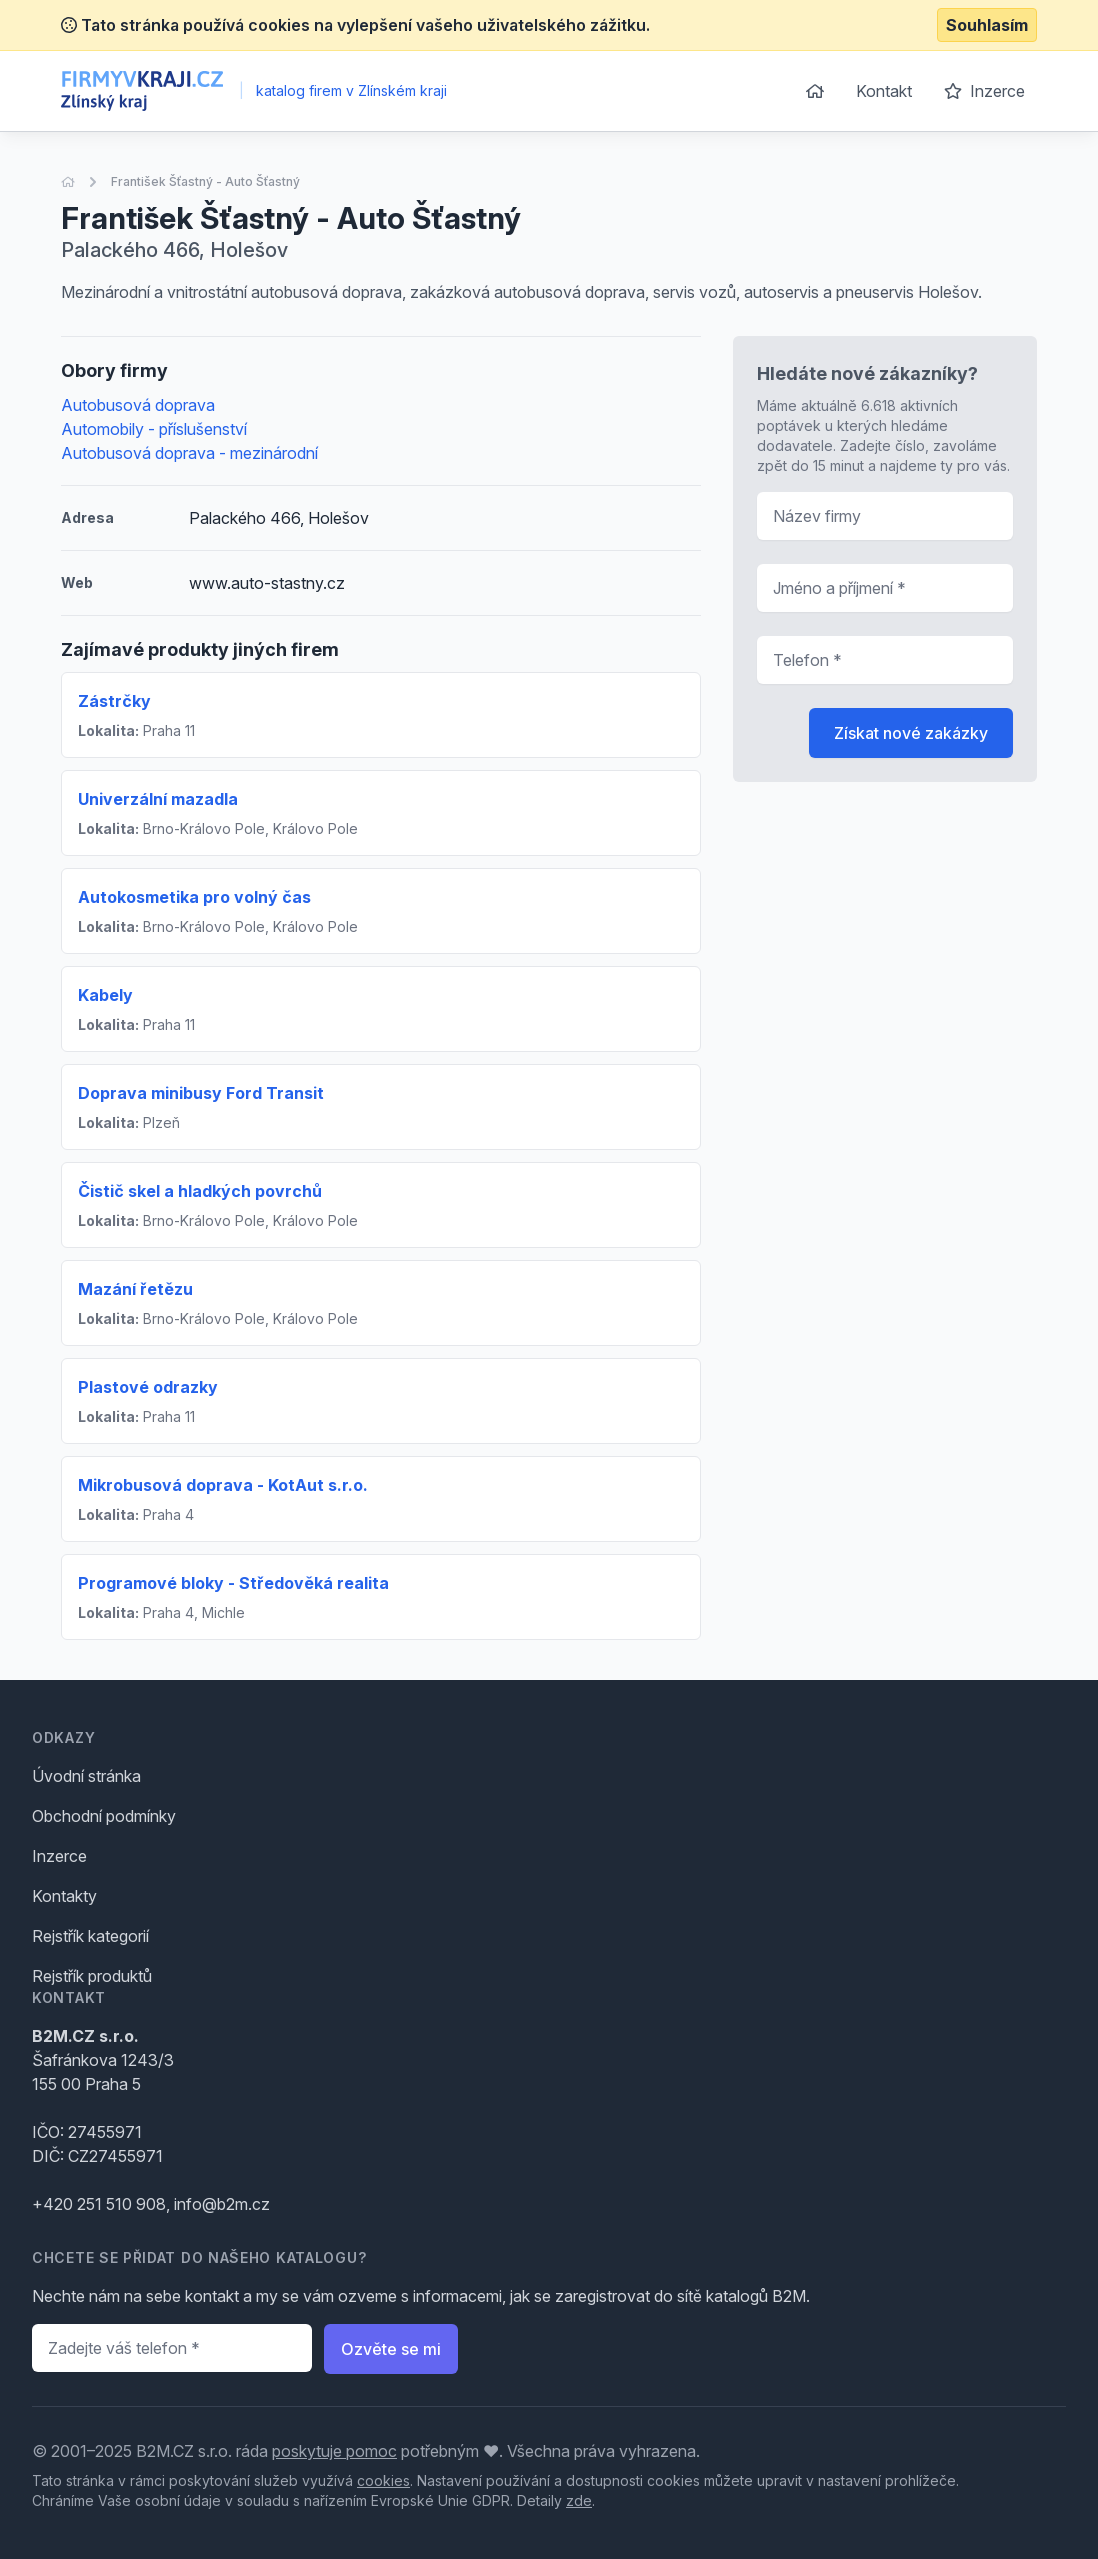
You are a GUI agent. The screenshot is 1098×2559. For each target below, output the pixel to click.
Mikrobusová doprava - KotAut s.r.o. (223, 1485)
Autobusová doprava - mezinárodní (189, 453)
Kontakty (64, 1896)
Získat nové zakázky (911, 733)
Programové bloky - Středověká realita (233, 1583)
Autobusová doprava (138, 405)
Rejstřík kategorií (90, 1936)
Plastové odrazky (148, 1387)
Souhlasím (987, 25)
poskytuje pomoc (334, 2451)
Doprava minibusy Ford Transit (201, 1093)
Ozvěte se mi (391, 2349)
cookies (383, 2480)
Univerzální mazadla (158, 799)
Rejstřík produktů (92, 1976)
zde (579, 2500)
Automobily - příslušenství (154, 429)
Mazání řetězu (135, 1289)
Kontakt (884, 91)
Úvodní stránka (86, 1776)
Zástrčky (114, 701)
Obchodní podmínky (104, 1816)
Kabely (105, 995)
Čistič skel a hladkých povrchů (200, 1191)
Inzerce (984, 91)
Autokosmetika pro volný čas (194, 897)
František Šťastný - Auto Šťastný (205, 181)
